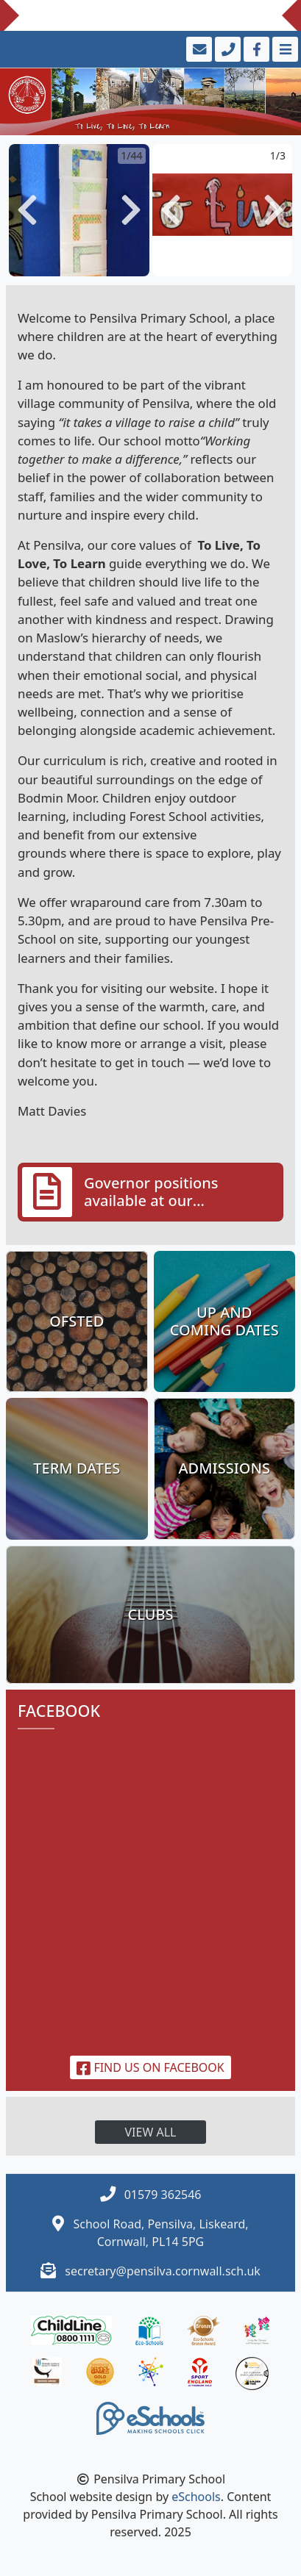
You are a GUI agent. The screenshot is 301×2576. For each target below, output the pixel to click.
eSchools (196, 2497)
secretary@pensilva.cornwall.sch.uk (163, 2271)
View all (151, 2132)
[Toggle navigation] (283, 49)
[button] (27, 210)
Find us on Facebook (150, 2067)
